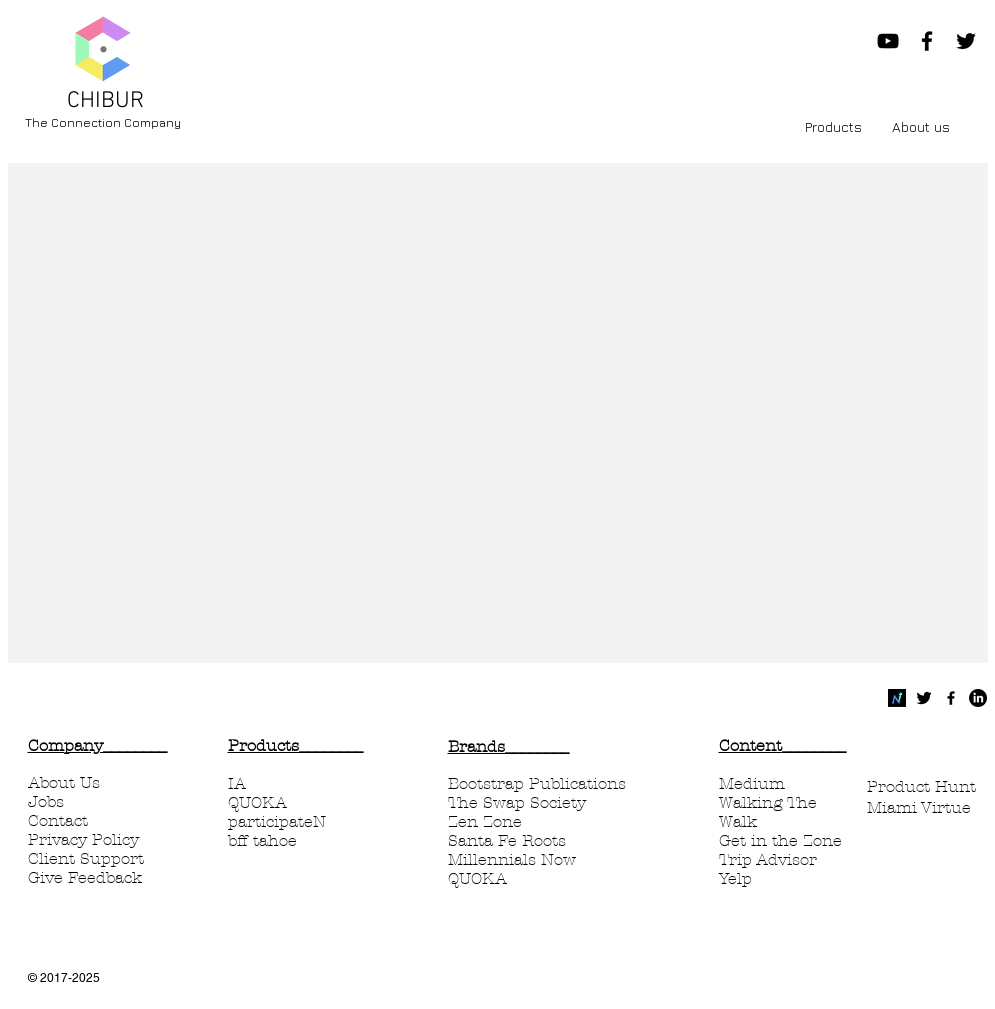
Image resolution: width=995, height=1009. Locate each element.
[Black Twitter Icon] (966, 41)
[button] (833, 127)
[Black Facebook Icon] (927, 41)
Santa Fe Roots (507, 840)
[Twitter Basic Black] (924, 698)
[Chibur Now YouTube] (888, 41)
